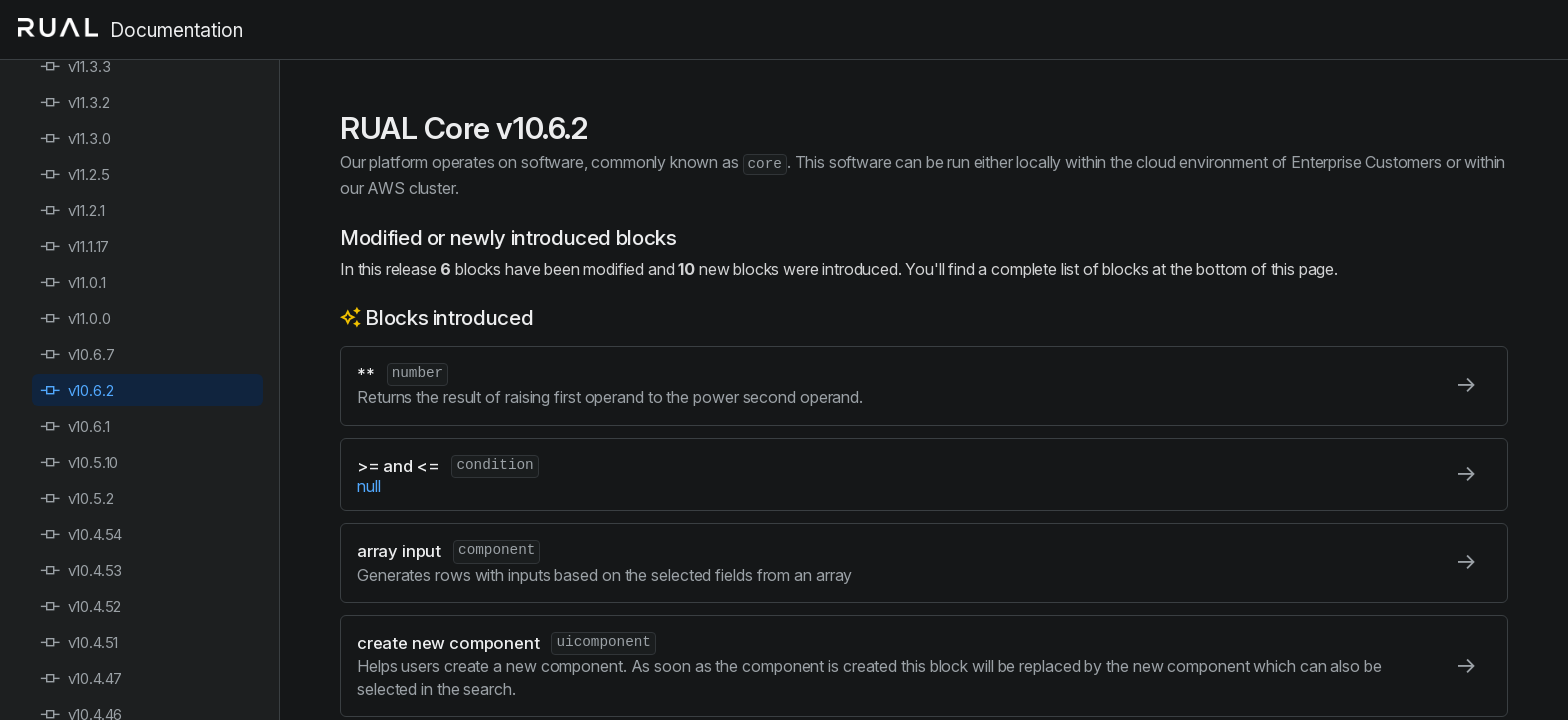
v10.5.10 (79, 462)
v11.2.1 (72, 210)
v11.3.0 (75, 138)
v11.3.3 (75, 66)
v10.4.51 (79, 642)
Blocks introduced (449, 317)
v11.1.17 (74, 246)
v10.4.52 (80, 606)
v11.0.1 (73, 282)
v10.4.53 (81, 570)
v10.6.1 (75, 426)
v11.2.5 (75, 174)
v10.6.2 (77, 390)
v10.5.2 (77, 498)
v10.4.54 (81, 534)
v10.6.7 (77, 354)
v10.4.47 (81, 678)
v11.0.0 (75, 318)
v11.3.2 (75, 102)
